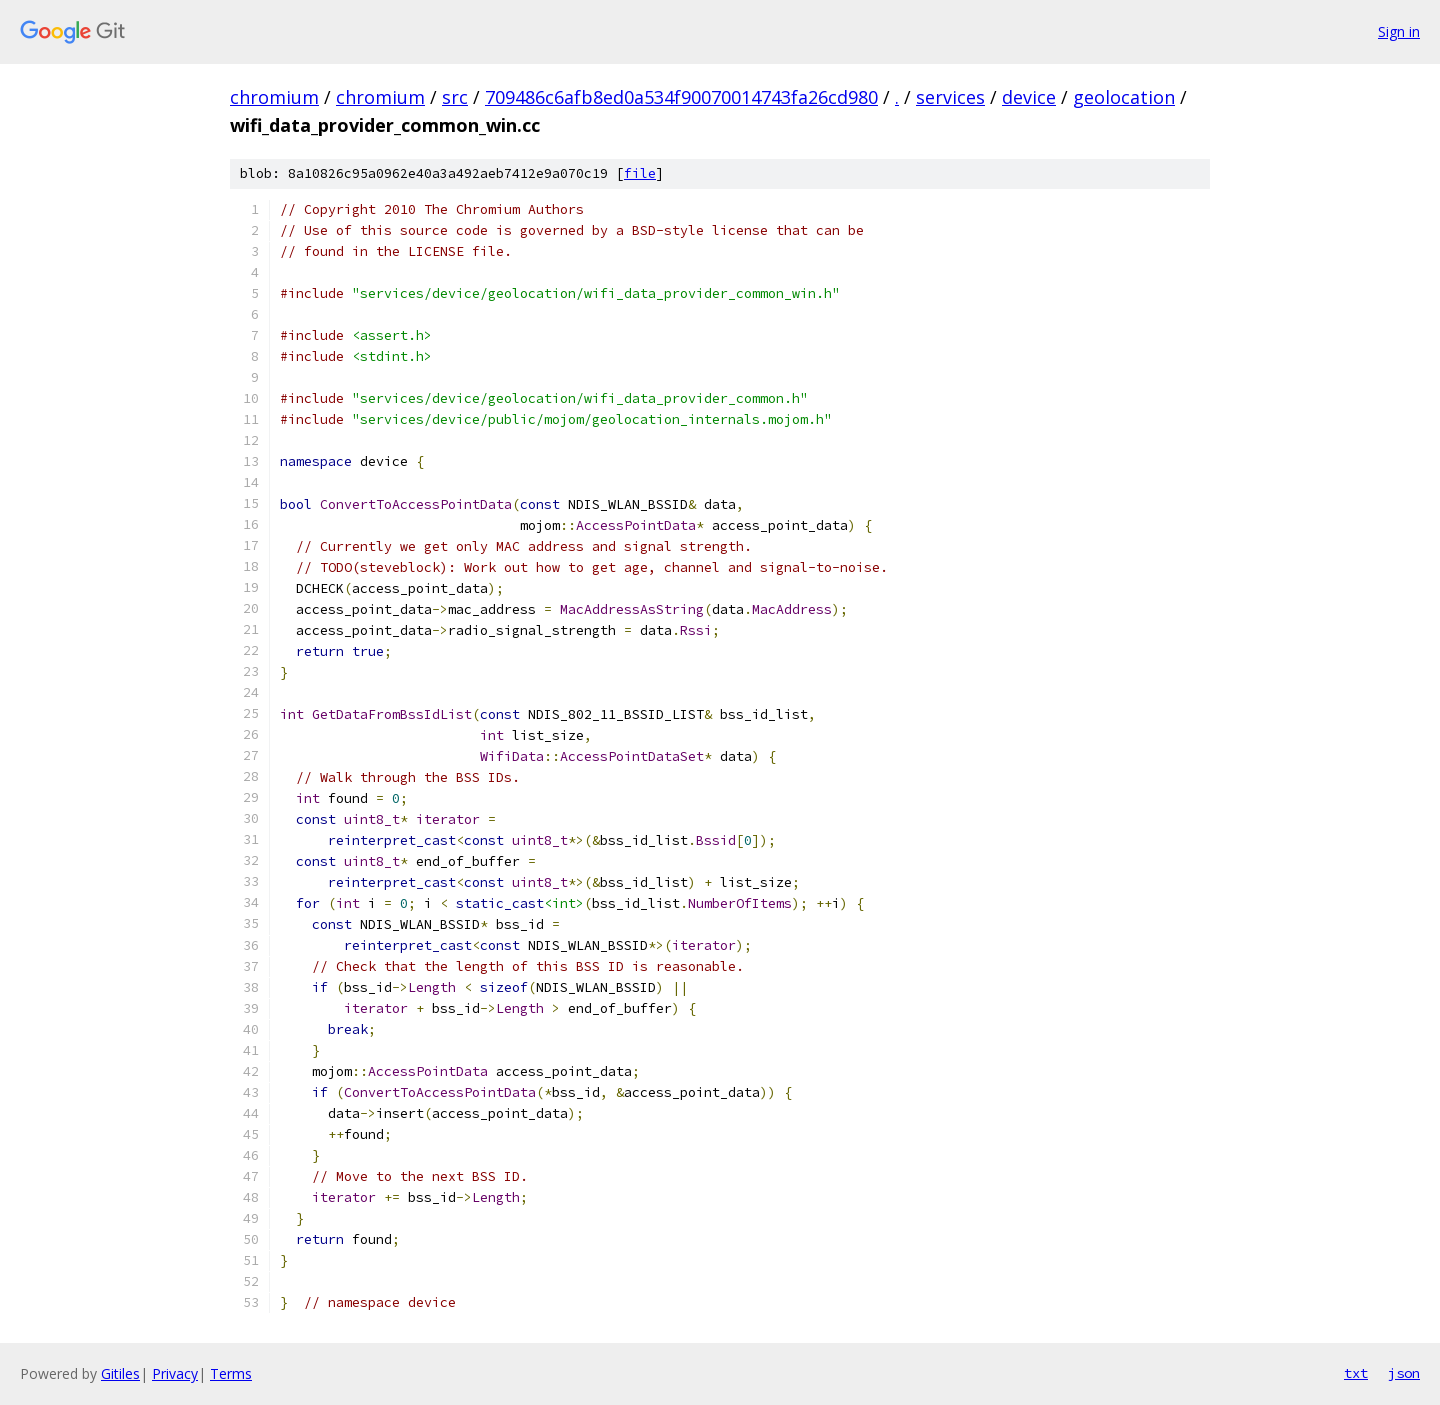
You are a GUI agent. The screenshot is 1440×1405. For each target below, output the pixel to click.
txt (1356, 1373)
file (640, 173)
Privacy (175, 1373)
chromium (274, 97)
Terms (231, 1373)
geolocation (1124, 97)
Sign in (1399, 31)
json (1404, 1373)
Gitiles (120, 1373)
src (455, 97)
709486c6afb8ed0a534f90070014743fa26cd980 (681, 97)
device (1029, 97)
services (950, 97)
